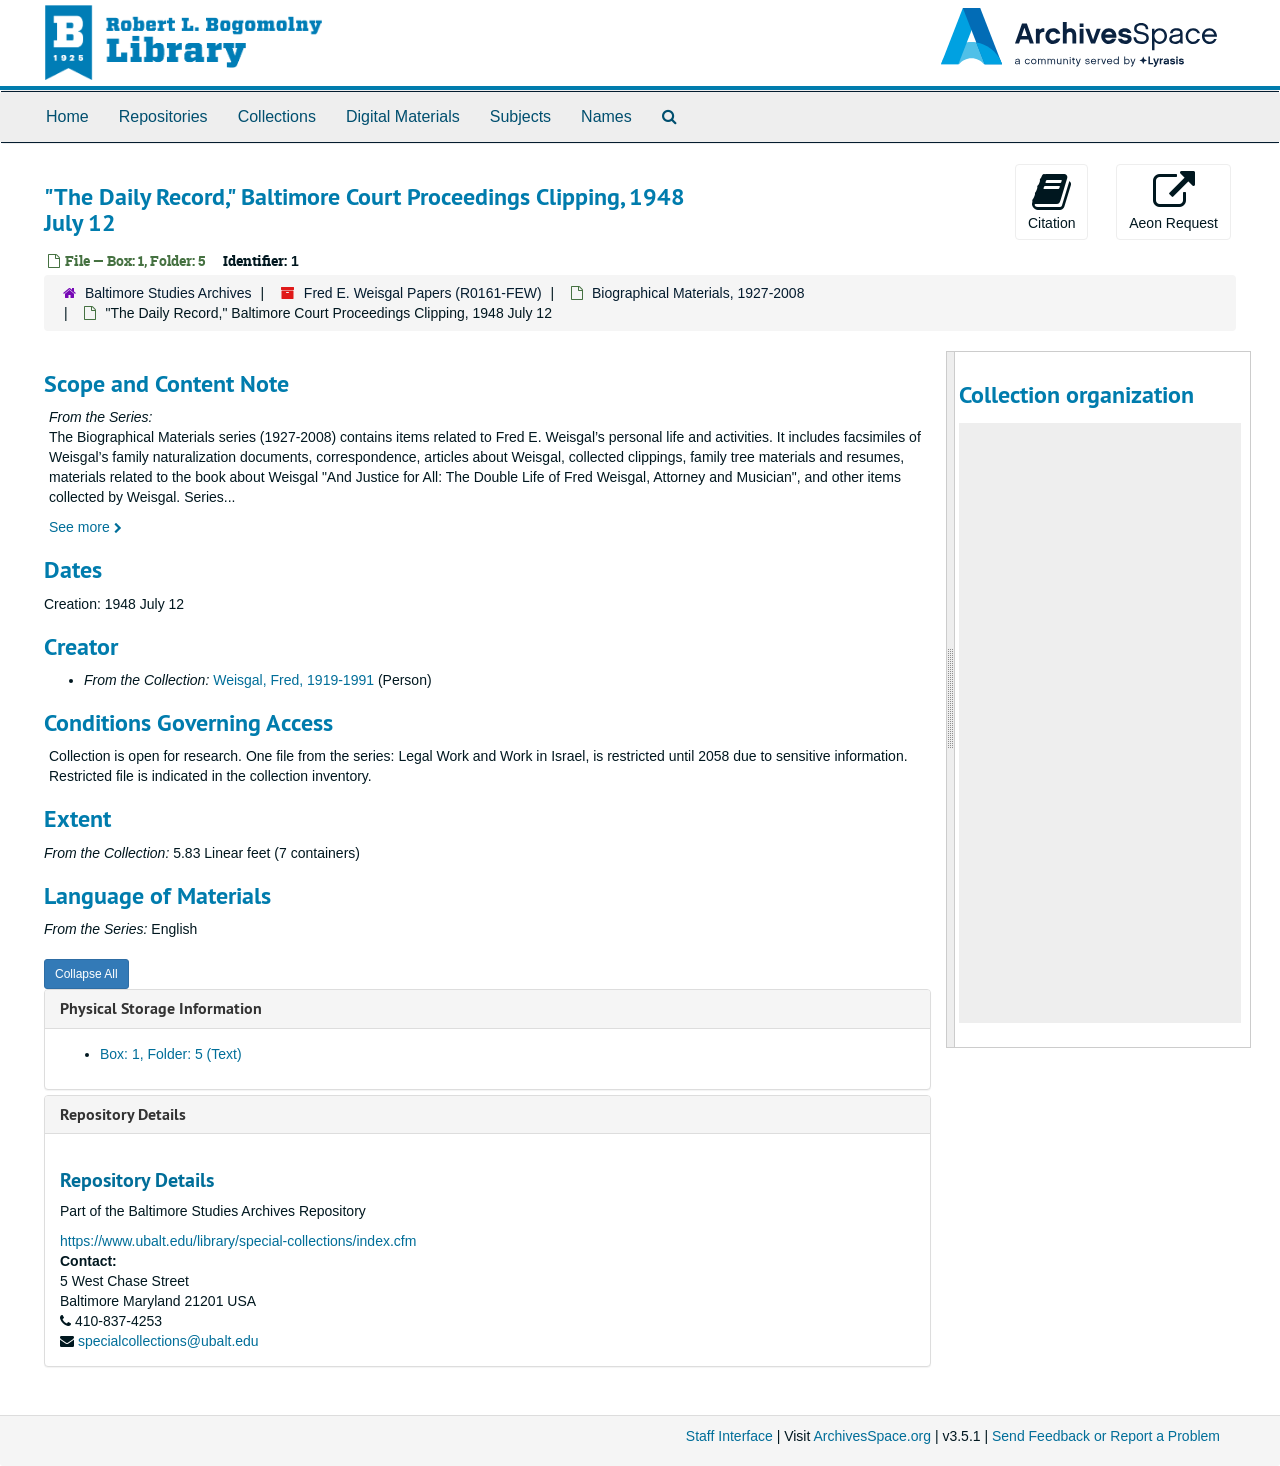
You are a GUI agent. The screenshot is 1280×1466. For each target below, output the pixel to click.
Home (67, 116)
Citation (1051, 201)
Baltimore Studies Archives (168, 293)
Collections (277, 116)
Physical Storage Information (161, 1008)
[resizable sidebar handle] (951, 699)
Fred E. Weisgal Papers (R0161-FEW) (423, 293)
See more (85, 527)
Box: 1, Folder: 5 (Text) (171, 1054)
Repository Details (123, 1114)
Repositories (163, 116)
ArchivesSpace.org (872, 1436)
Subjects (520, 116)
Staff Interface (729, 1436)
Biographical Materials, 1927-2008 (698, 293)
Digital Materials (403, 116)
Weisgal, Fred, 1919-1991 (293, 680)
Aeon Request (1173, 201)
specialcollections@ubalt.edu (168, 1341)
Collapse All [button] (86, 974)
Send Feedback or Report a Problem (1106, 1436)
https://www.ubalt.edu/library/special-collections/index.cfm (238, 1241)
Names (606, 116)
